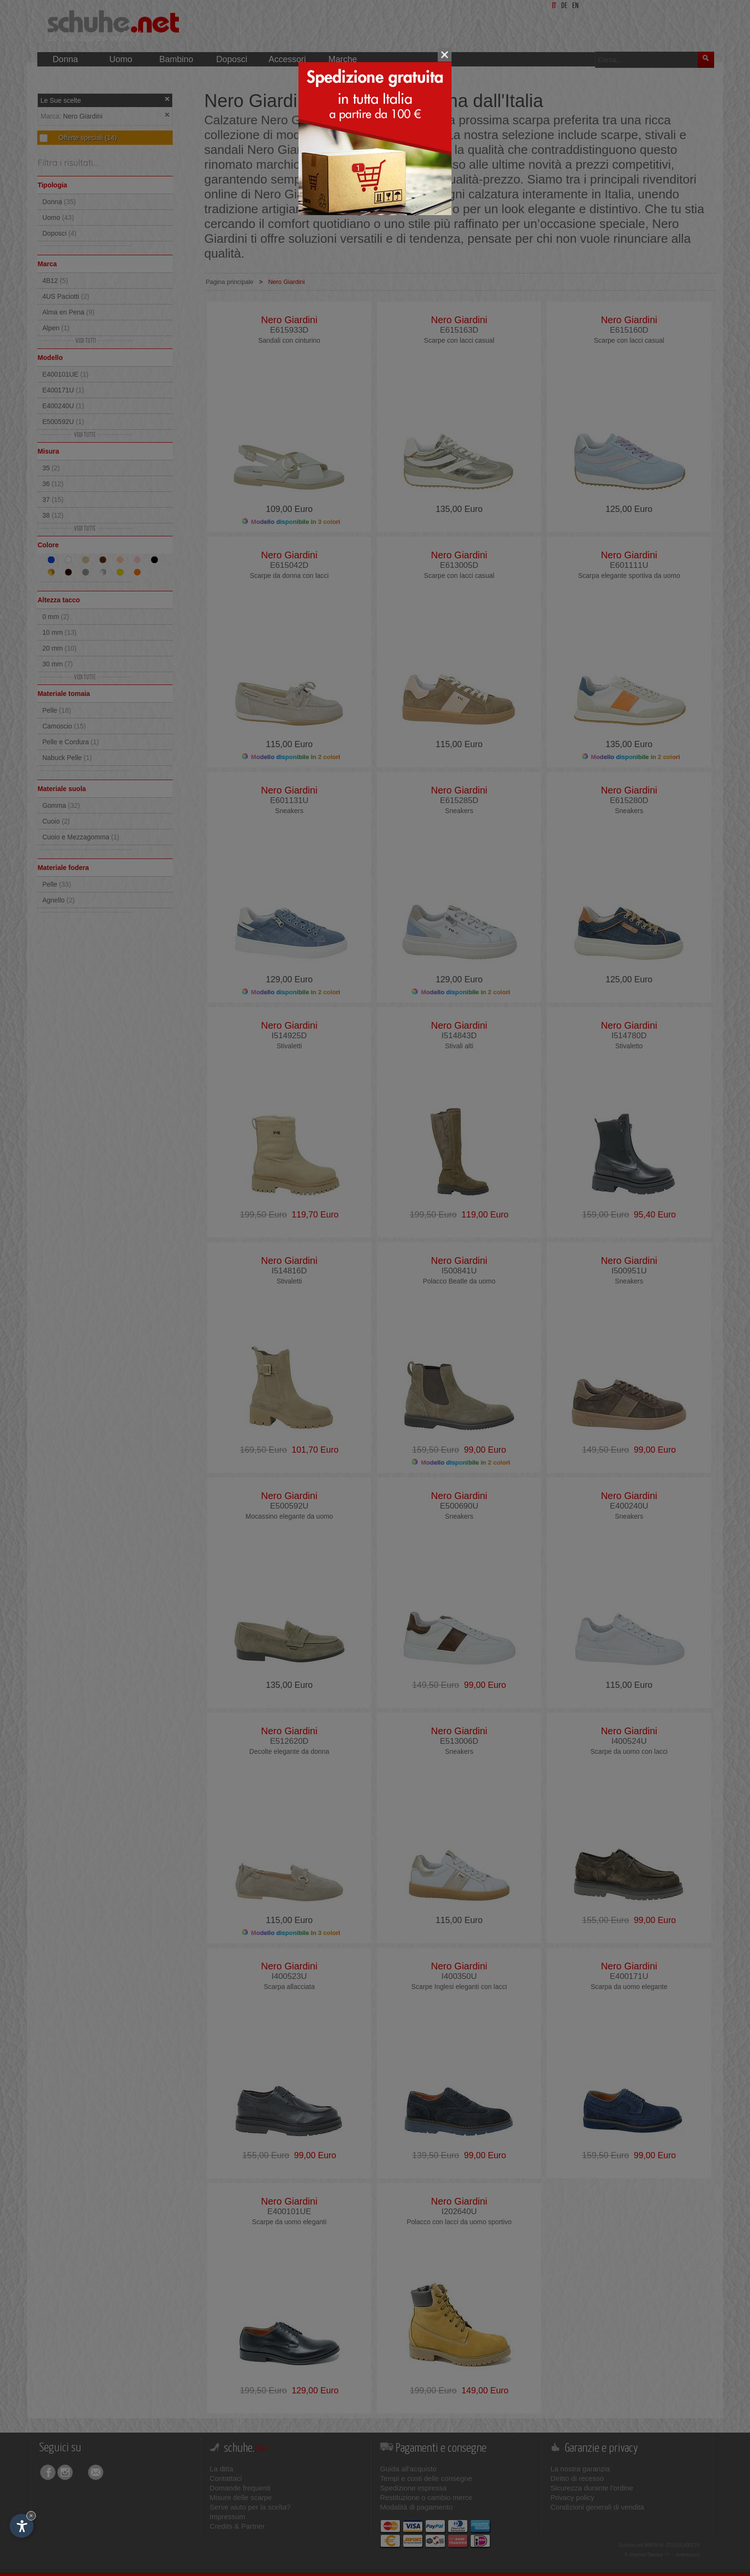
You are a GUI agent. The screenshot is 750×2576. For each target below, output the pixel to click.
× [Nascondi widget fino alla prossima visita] (31, 2515)
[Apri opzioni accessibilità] (21, 2526)
